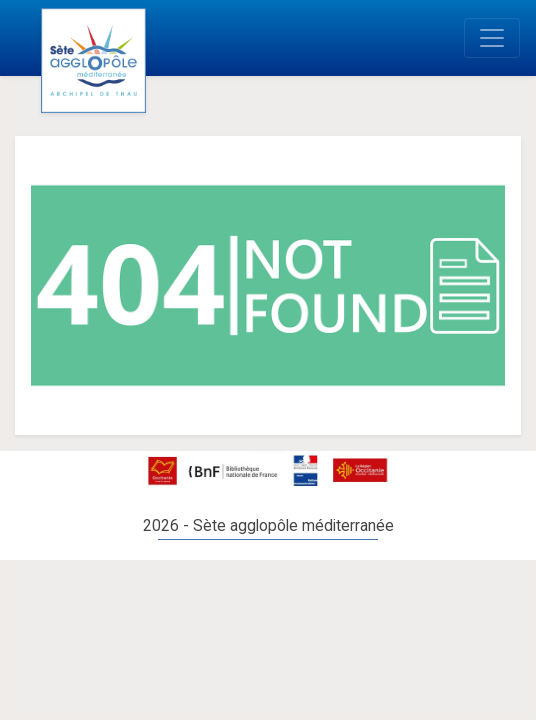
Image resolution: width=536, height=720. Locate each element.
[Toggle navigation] (492, 38)
